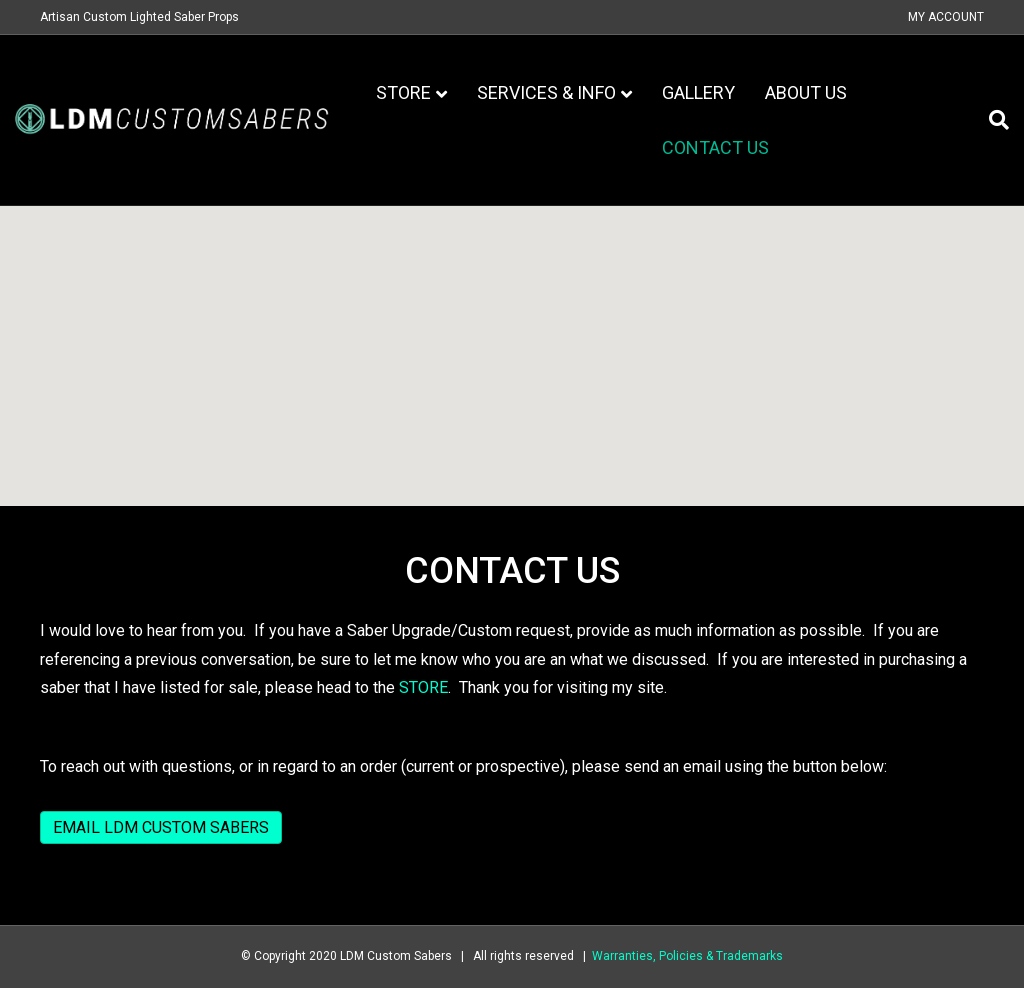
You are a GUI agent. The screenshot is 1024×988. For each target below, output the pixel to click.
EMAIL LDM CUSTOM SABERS (161, 827)
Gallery (698, 92)
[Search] (991, 120)
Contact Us (715, 147)
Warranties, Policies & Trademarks (687, 956)
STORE (423, 687)
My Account (946, 17)
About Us (806, 92)
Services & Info (546, 92)
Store (403, 92)
